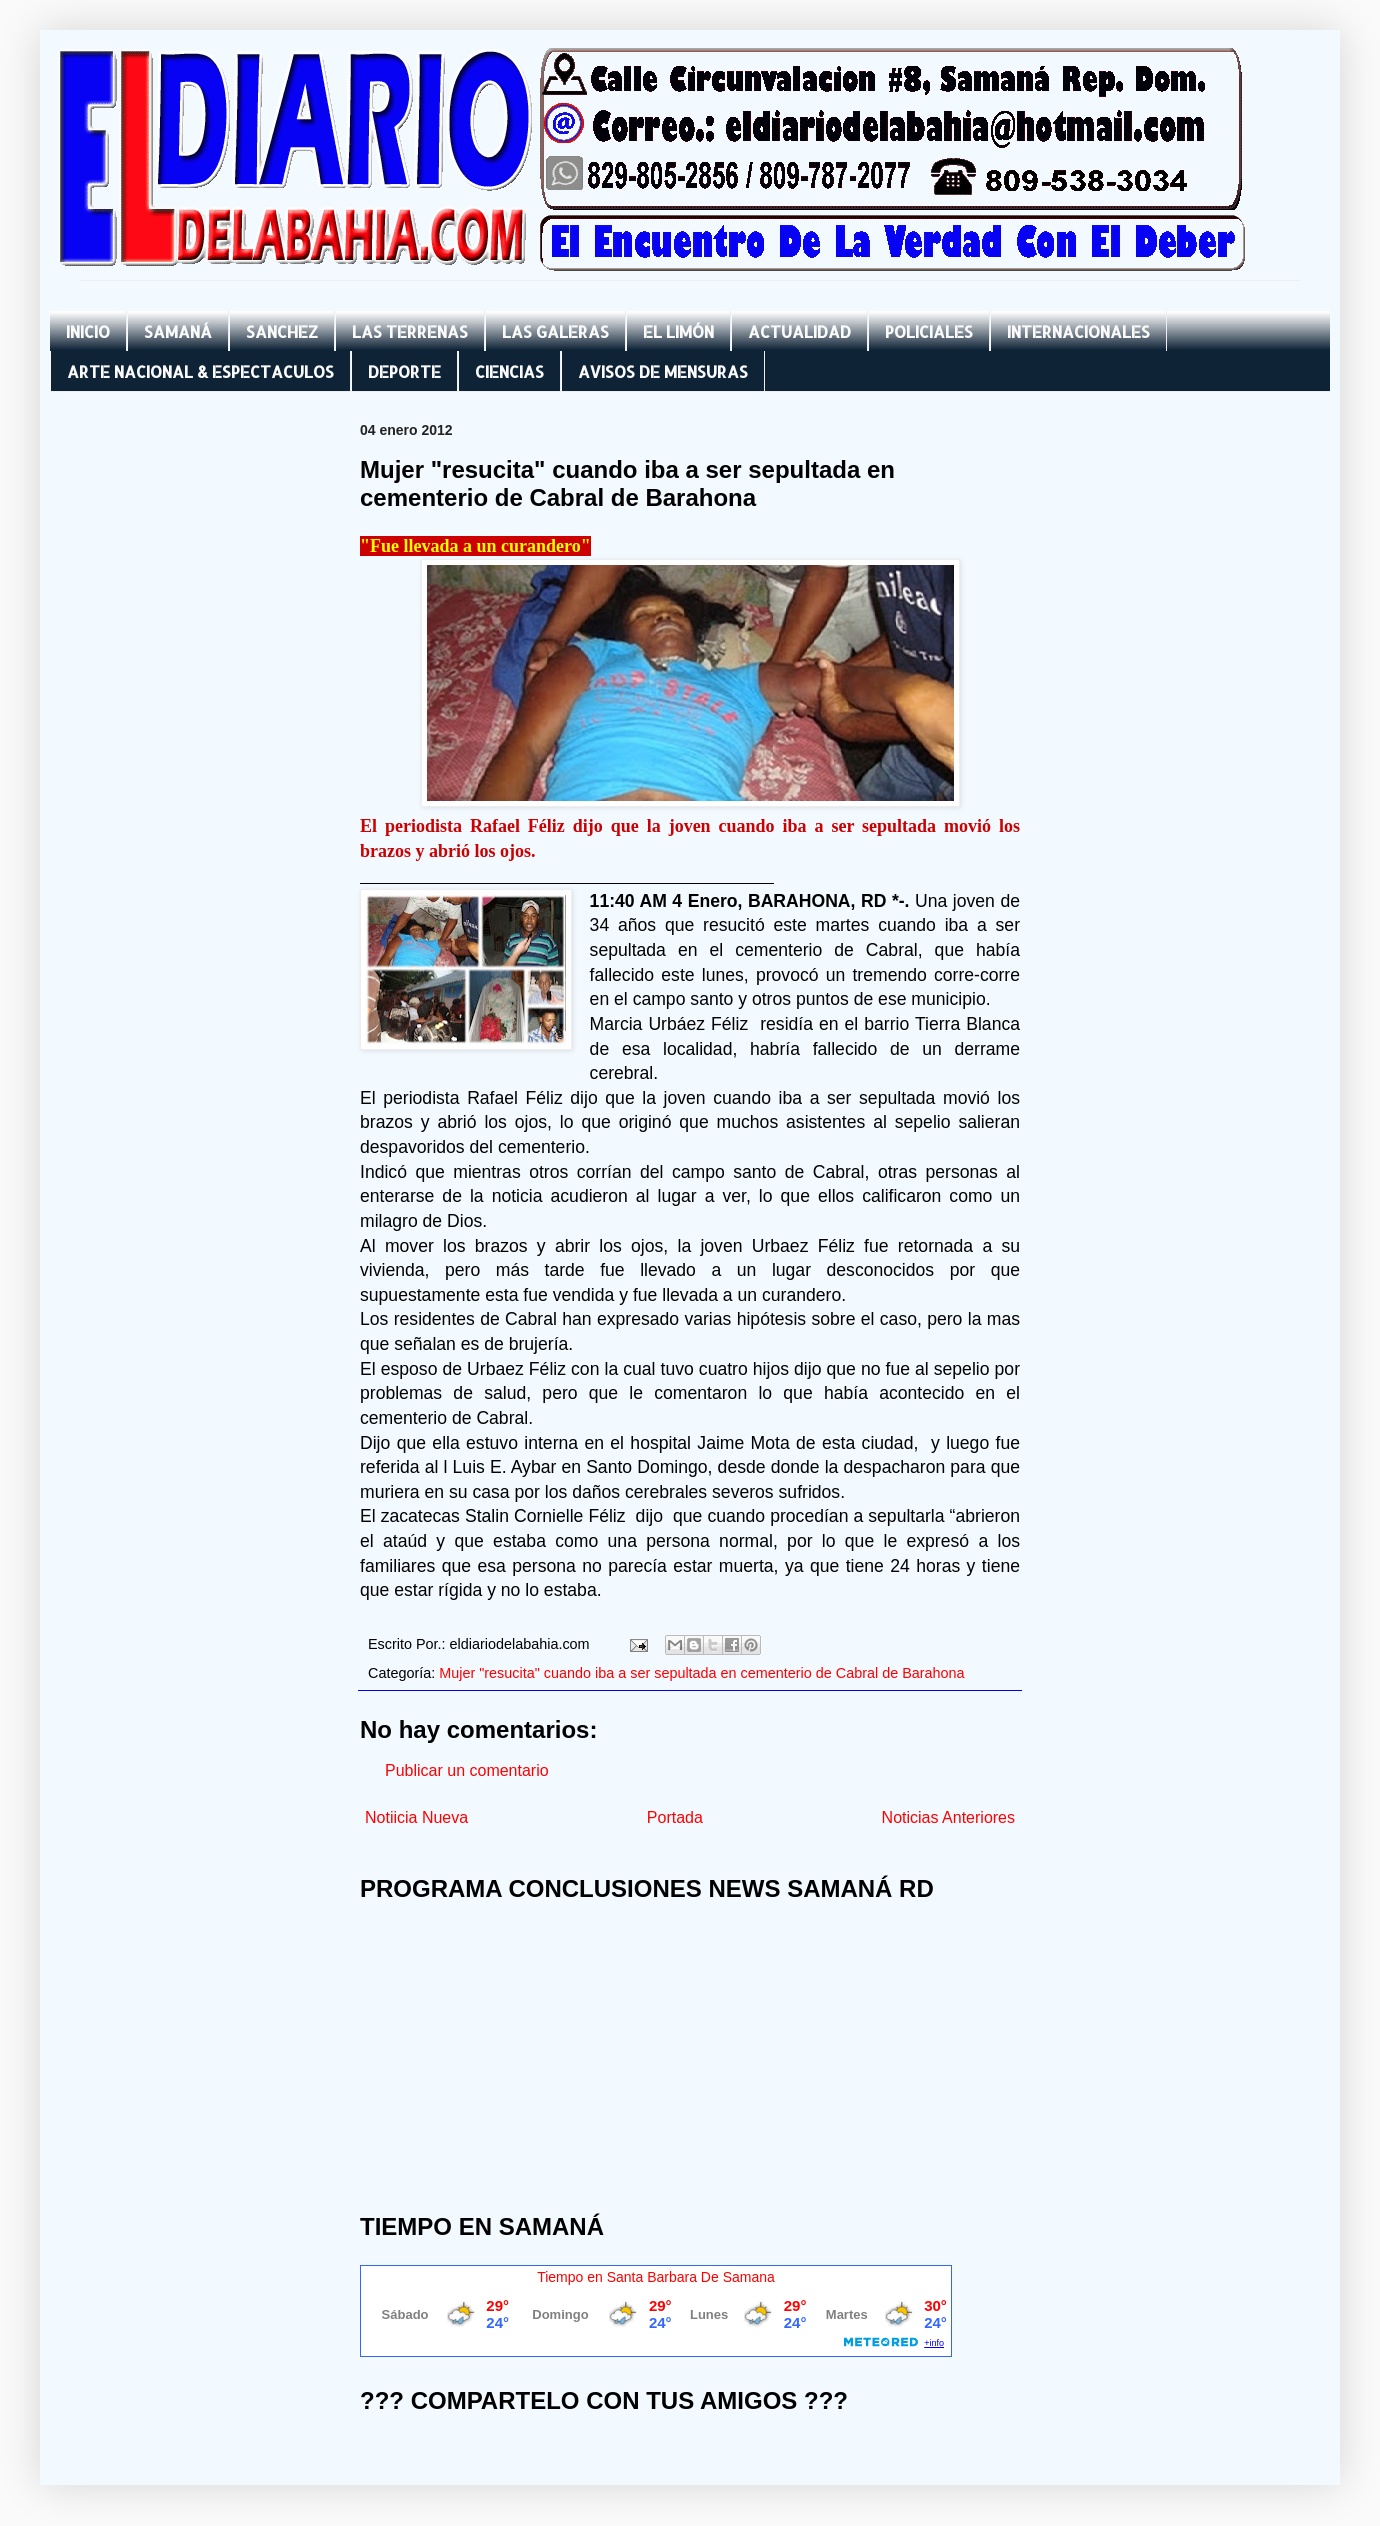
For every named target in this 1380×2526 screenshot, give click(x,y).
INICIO (88, 331)
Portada (675, 1817)
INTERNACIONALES (1078, 331)
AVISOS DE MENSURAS (663, 371)
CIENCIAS (509, 371)
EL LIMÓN (678, 331)
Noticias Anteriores (948, 1817)
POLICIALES (929, 331)
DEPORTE (404, 371)
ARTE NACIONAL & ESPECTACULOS (200, 371)
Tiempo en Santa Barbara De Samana (656, 2277)
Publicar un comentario (467, 1770)
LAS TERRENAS (410, 331)
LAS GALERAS (555, 331)
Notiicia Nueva (416, 1817)
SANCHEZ (282, 331)
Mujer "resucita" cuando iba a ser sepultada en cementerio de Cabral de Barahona (701, 1673)
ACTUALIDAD (799, 331)
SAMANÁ (178, 331)
